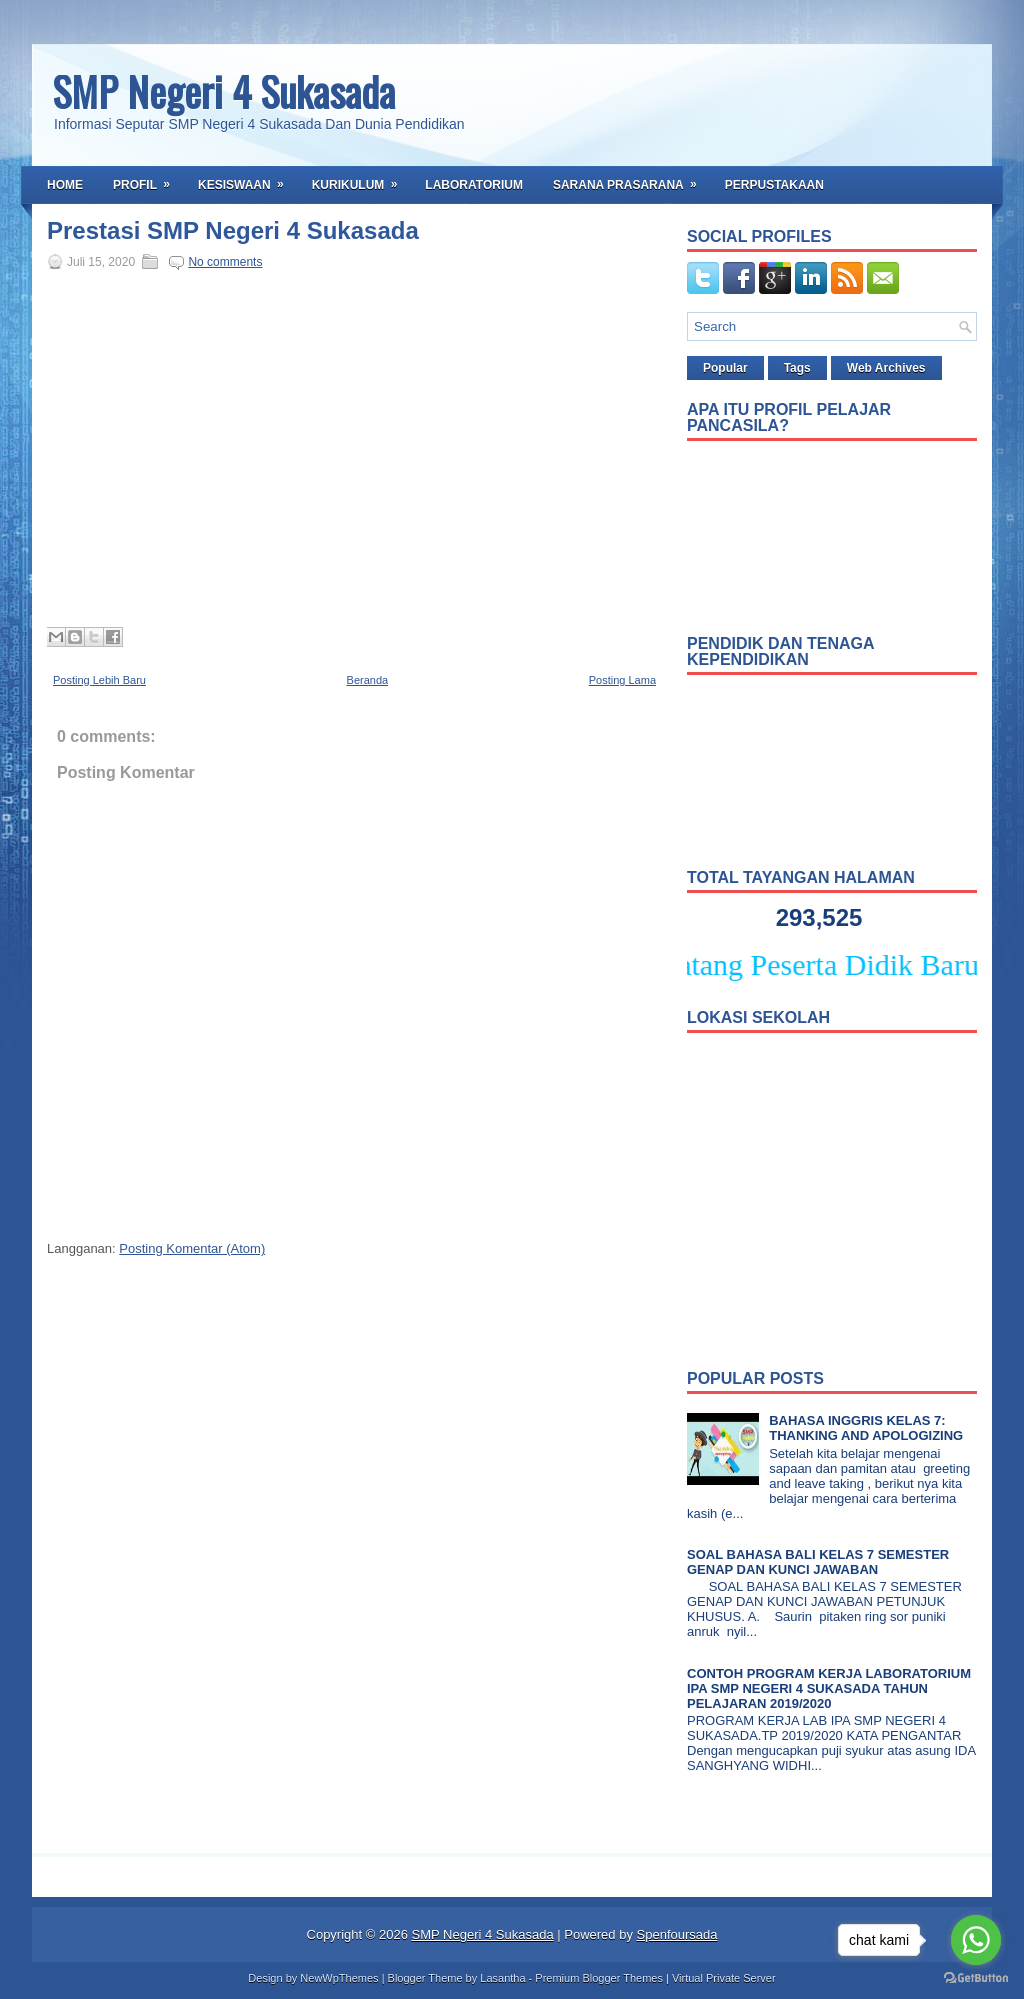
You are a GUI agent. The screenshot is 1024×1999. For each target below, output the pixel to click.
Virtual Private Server (724, 1978)
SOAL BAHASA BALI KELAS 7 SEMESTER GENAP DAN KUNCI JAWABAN (818, 1562)
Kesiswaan (247, 179)
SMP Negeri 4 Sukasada (223, 91)
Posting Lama (622, 680)
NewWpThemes (339, 1978)
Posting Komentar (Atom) (192, 1248)
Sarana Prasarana (631, 179)
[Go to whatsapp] (976, 1940)
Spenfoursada (677, 1934)
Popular (725, 368)
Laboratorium (474, 185)
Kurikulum (361, 179)
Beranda (368, 680)
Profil (148, 179)
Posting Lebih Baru (99, 680)
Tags (797, 368)
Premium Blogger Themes (599, 1978)
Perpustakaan (774, 185)
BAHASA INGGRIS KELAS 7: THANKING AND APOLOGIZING (866, 1428)
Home (65, 185)
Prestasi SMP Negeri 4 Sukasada (233, 231)
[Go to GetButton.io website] (976, 1978)
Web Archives (886, 368)
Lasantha (502, 1978)
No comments (225, 262)
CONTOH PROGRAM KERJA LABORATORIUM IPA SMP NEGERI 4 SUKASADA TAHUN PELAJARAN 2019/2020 (829, 1688)
